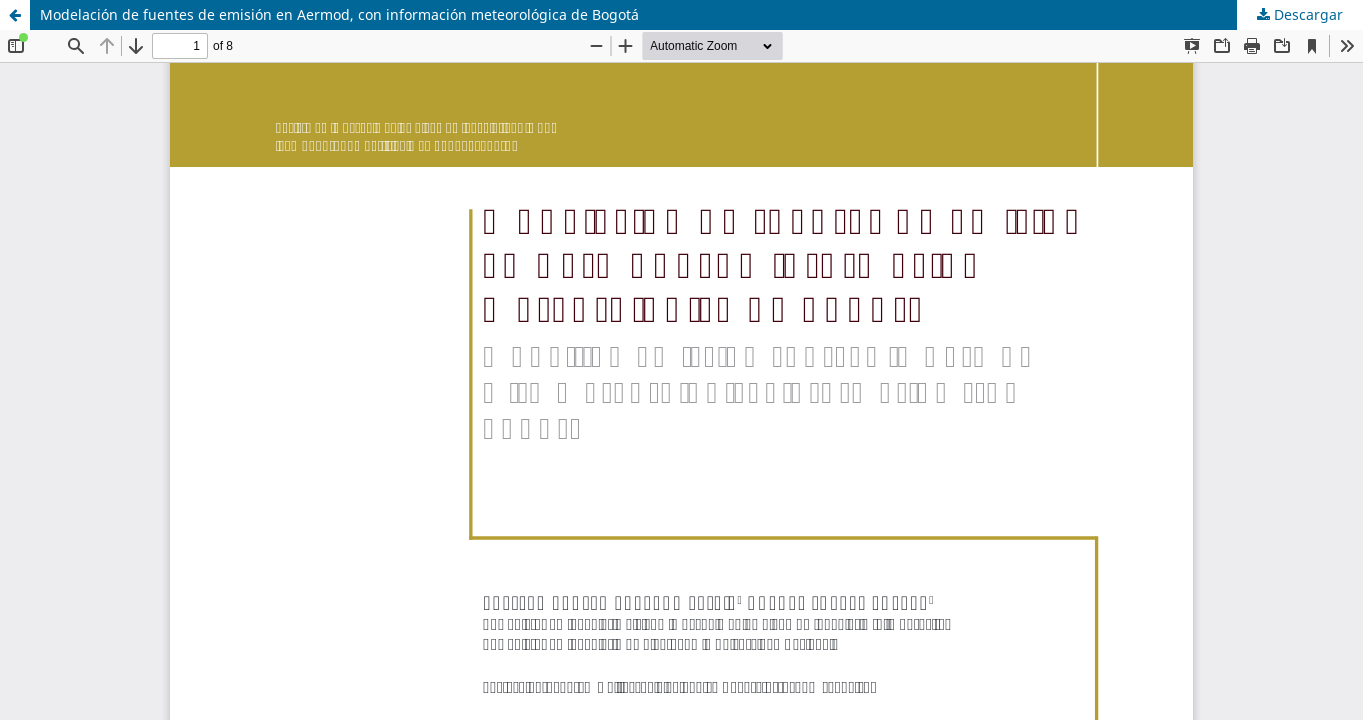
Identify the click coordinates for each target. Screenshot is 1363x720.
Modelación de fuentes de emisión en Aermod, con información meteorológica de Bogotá (339, 14)
